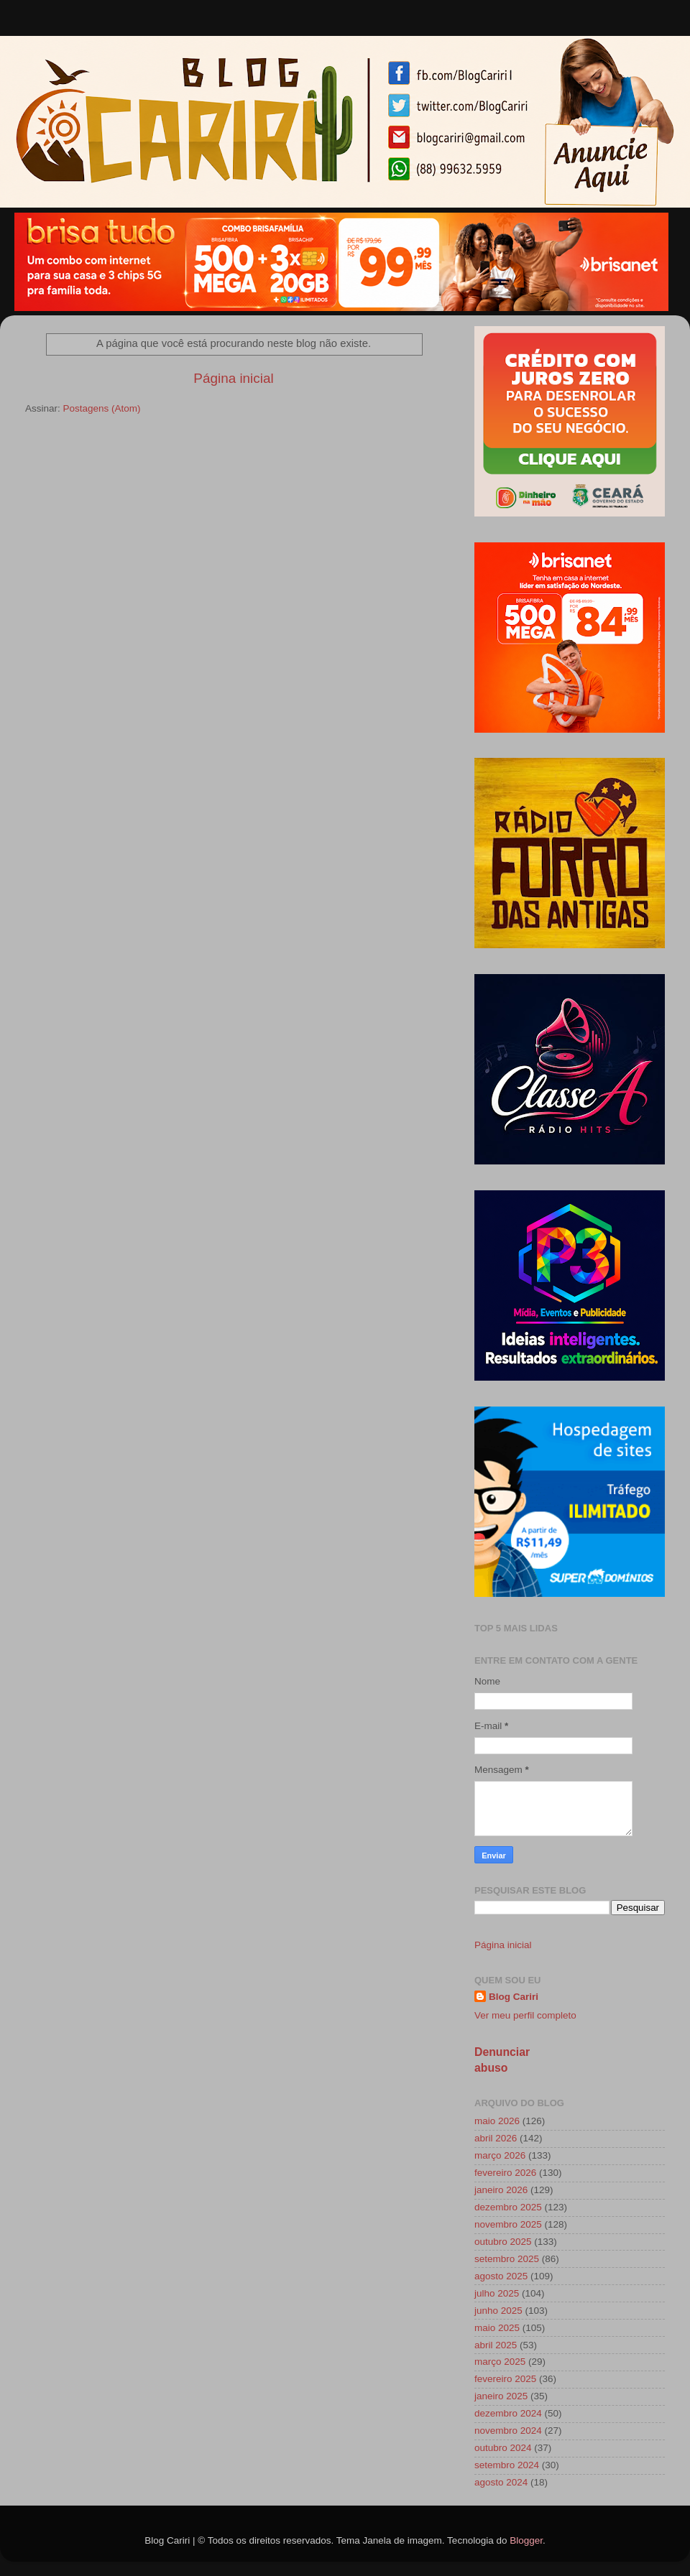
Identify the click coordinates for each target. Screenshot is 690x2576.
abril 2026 (495, 2138)
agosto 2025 (501, 2276)
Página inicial (233, 378)
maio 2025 (497, 2327)
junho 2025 (498, 2310)
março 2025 (499, 2361)
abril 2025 (495, 2345)
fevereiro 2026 (505, 2172)
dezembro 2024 (508, 2413)
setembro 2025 (506, 2258)
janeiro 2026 (501, 2189)
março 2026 (499, 2155)
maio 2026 (497, 2121)
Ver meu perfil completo (525, 2015)
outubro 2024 (503, 2447)
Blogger (526, 2540)
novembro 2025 (508, 2224)
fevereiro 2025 (505, 2378)
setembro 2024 (506, 2465)
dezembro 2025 (508, 2207)
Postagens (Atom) (102, 408)
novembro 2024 (508, 2430)
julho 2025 (496, 2293)
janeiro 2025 (501, 2396)
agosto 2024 (501, 2482)
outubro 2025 (503, 2241)
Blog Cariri (513, 1996)
